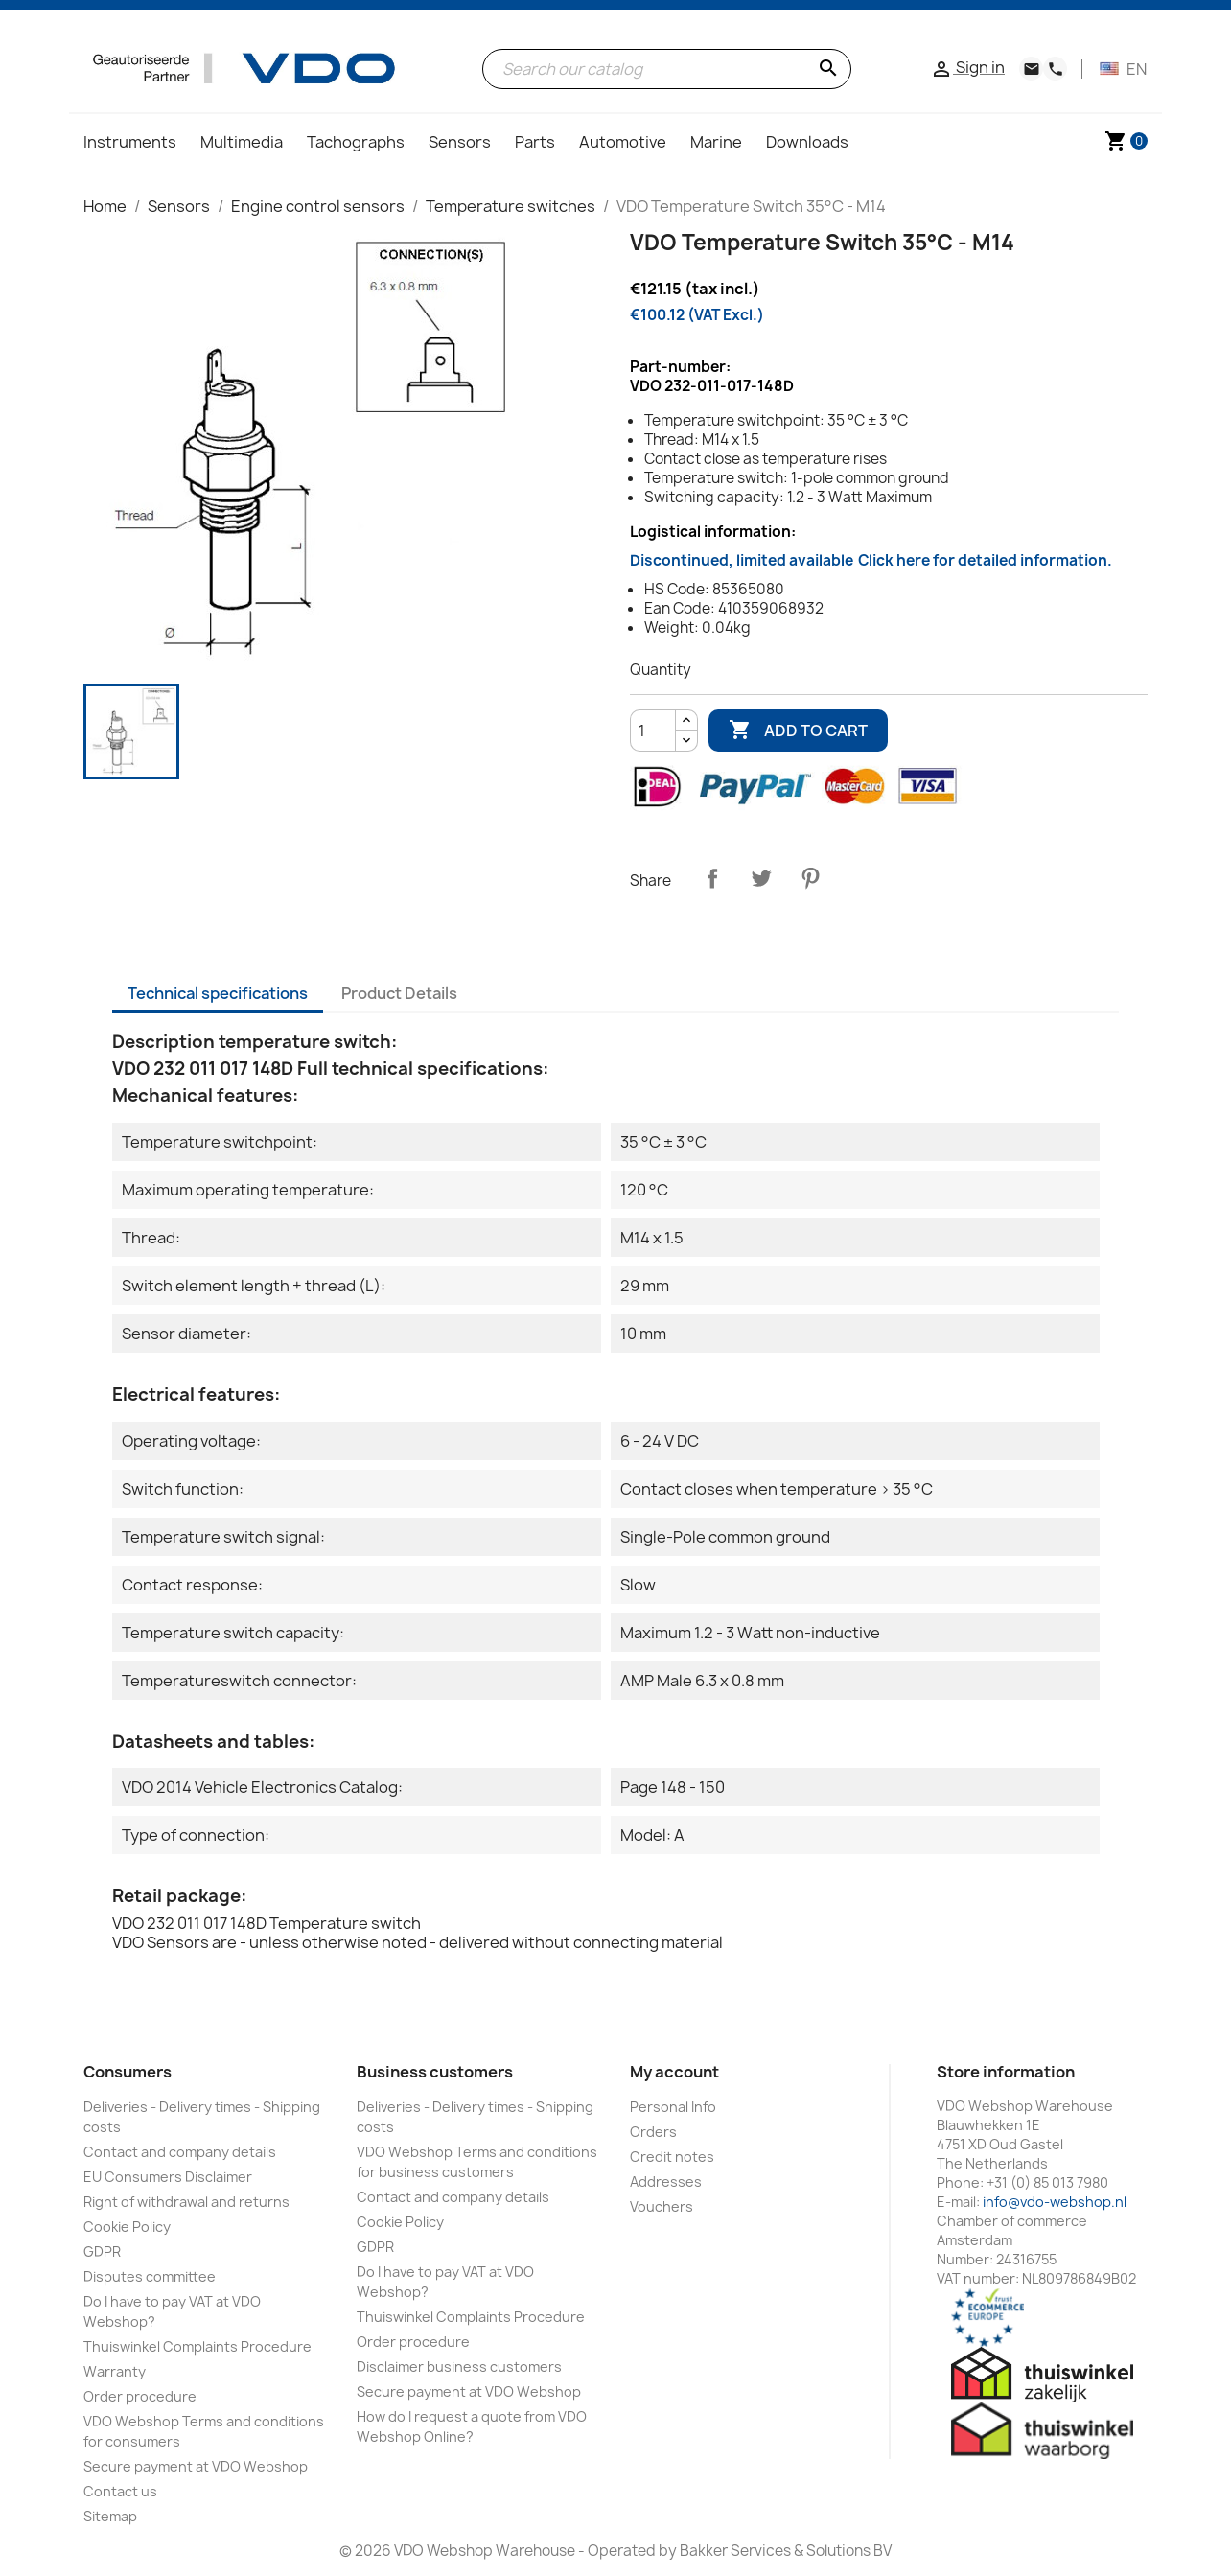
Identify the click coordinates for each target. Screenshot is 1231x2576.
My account (674, 2071)
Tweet (761, 878)
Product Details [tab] (399, 993)
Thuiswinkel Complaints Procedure (197, 2346)
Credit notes (672, 2156)
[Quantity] (653, 730)
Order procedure (140, 2396)
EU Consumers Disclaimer (167, 2177)
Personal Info (673, 2107)
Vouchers (661, 2206)
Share (712, 878)
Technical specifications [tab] (218, 993)
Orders (653, 2132)
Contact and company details (179, 2152)
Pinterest (810, 878)
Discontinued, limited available (871, 560)
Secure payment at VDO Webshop (195, 2466)
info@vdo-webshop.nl (1054, 2202)
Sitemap (110, 2516)
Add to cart (798, 730)
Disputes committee (149, 2276)
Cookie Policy (127, 2226)
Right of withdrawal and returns (186, 2202)
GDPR (102, 2251)
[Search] (666, 69)
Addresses (666, 2181)
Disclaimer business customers (459, 2366)
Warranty (114, 2371)
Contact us (120, 2491)
